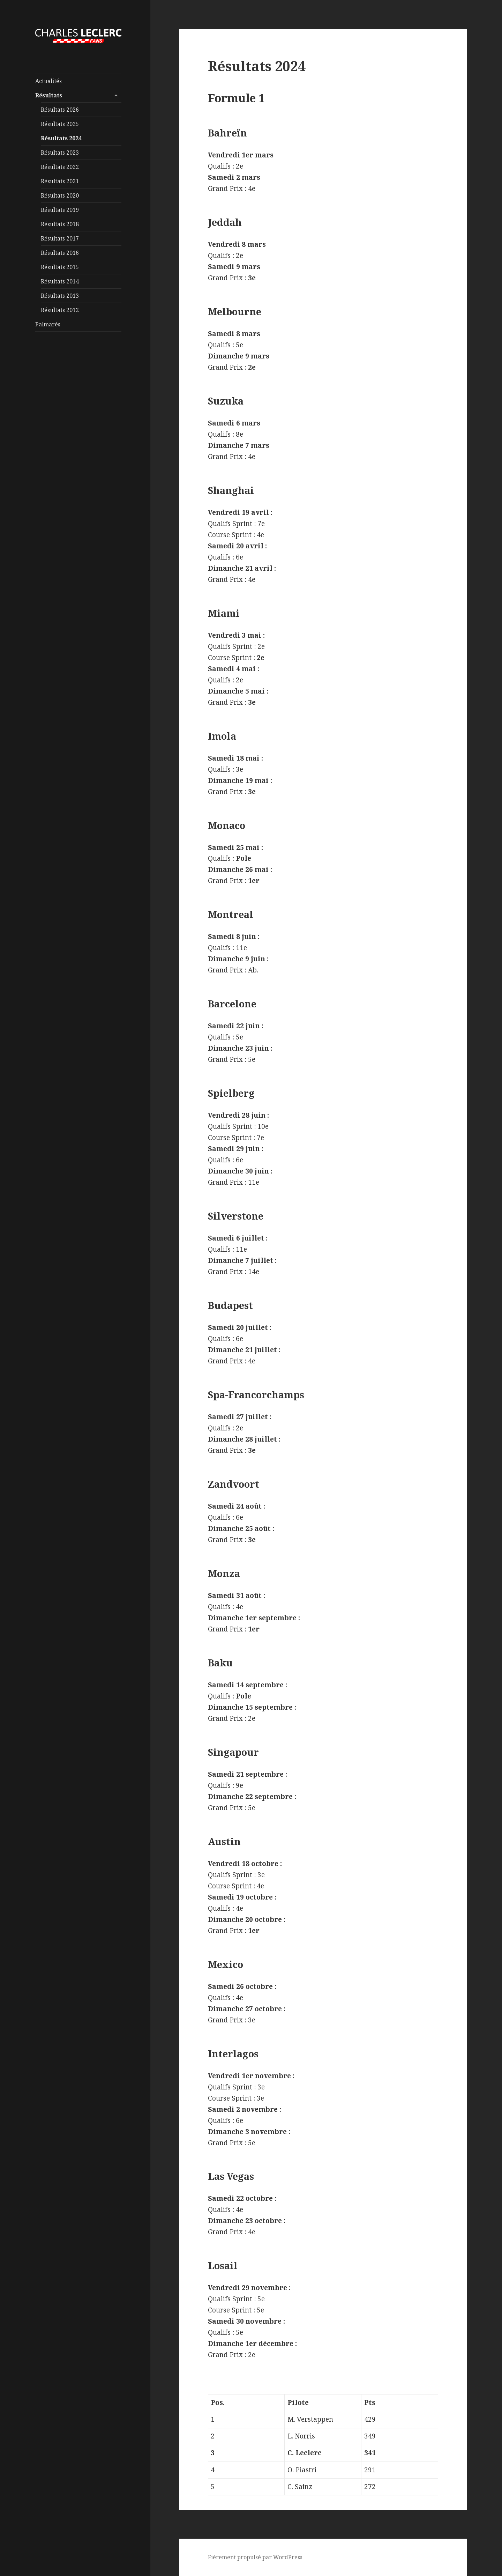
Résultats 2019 (60, 210)
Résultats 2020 (60, 195)
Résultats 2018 (60, 224)
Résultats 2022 (60, 167)
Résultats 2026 (60, 109)
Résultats (48, 95)
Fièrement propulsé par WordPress (255, 2557)
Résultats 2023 (60, 152)
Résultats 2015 (60, 267)
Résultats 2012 (60, 310)
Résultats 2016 (60, 253)
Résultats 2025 (60, 124)
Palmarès (47, 324)
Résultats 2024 (61, 138)
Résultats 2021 (60, 181)
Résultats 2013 (60, 295)
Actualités (48, 81)
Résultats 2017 (60, 238)
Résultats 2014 (60, 281)
